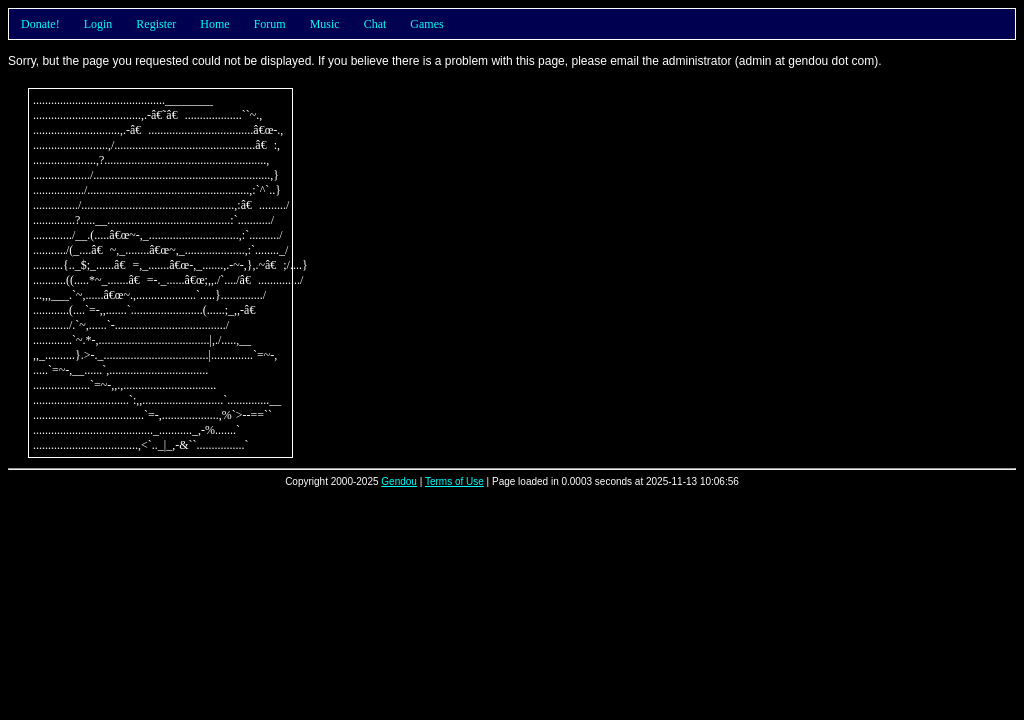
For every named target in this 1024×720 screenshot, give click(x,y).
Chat (375, 24)
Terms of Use (454, 481)
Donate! (40, 24)
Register (156, 24)
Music (325, 24)
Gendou (399, 481)
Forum (270, 24)
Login (98, 24)
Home (214, 24)
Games (426, 24)
